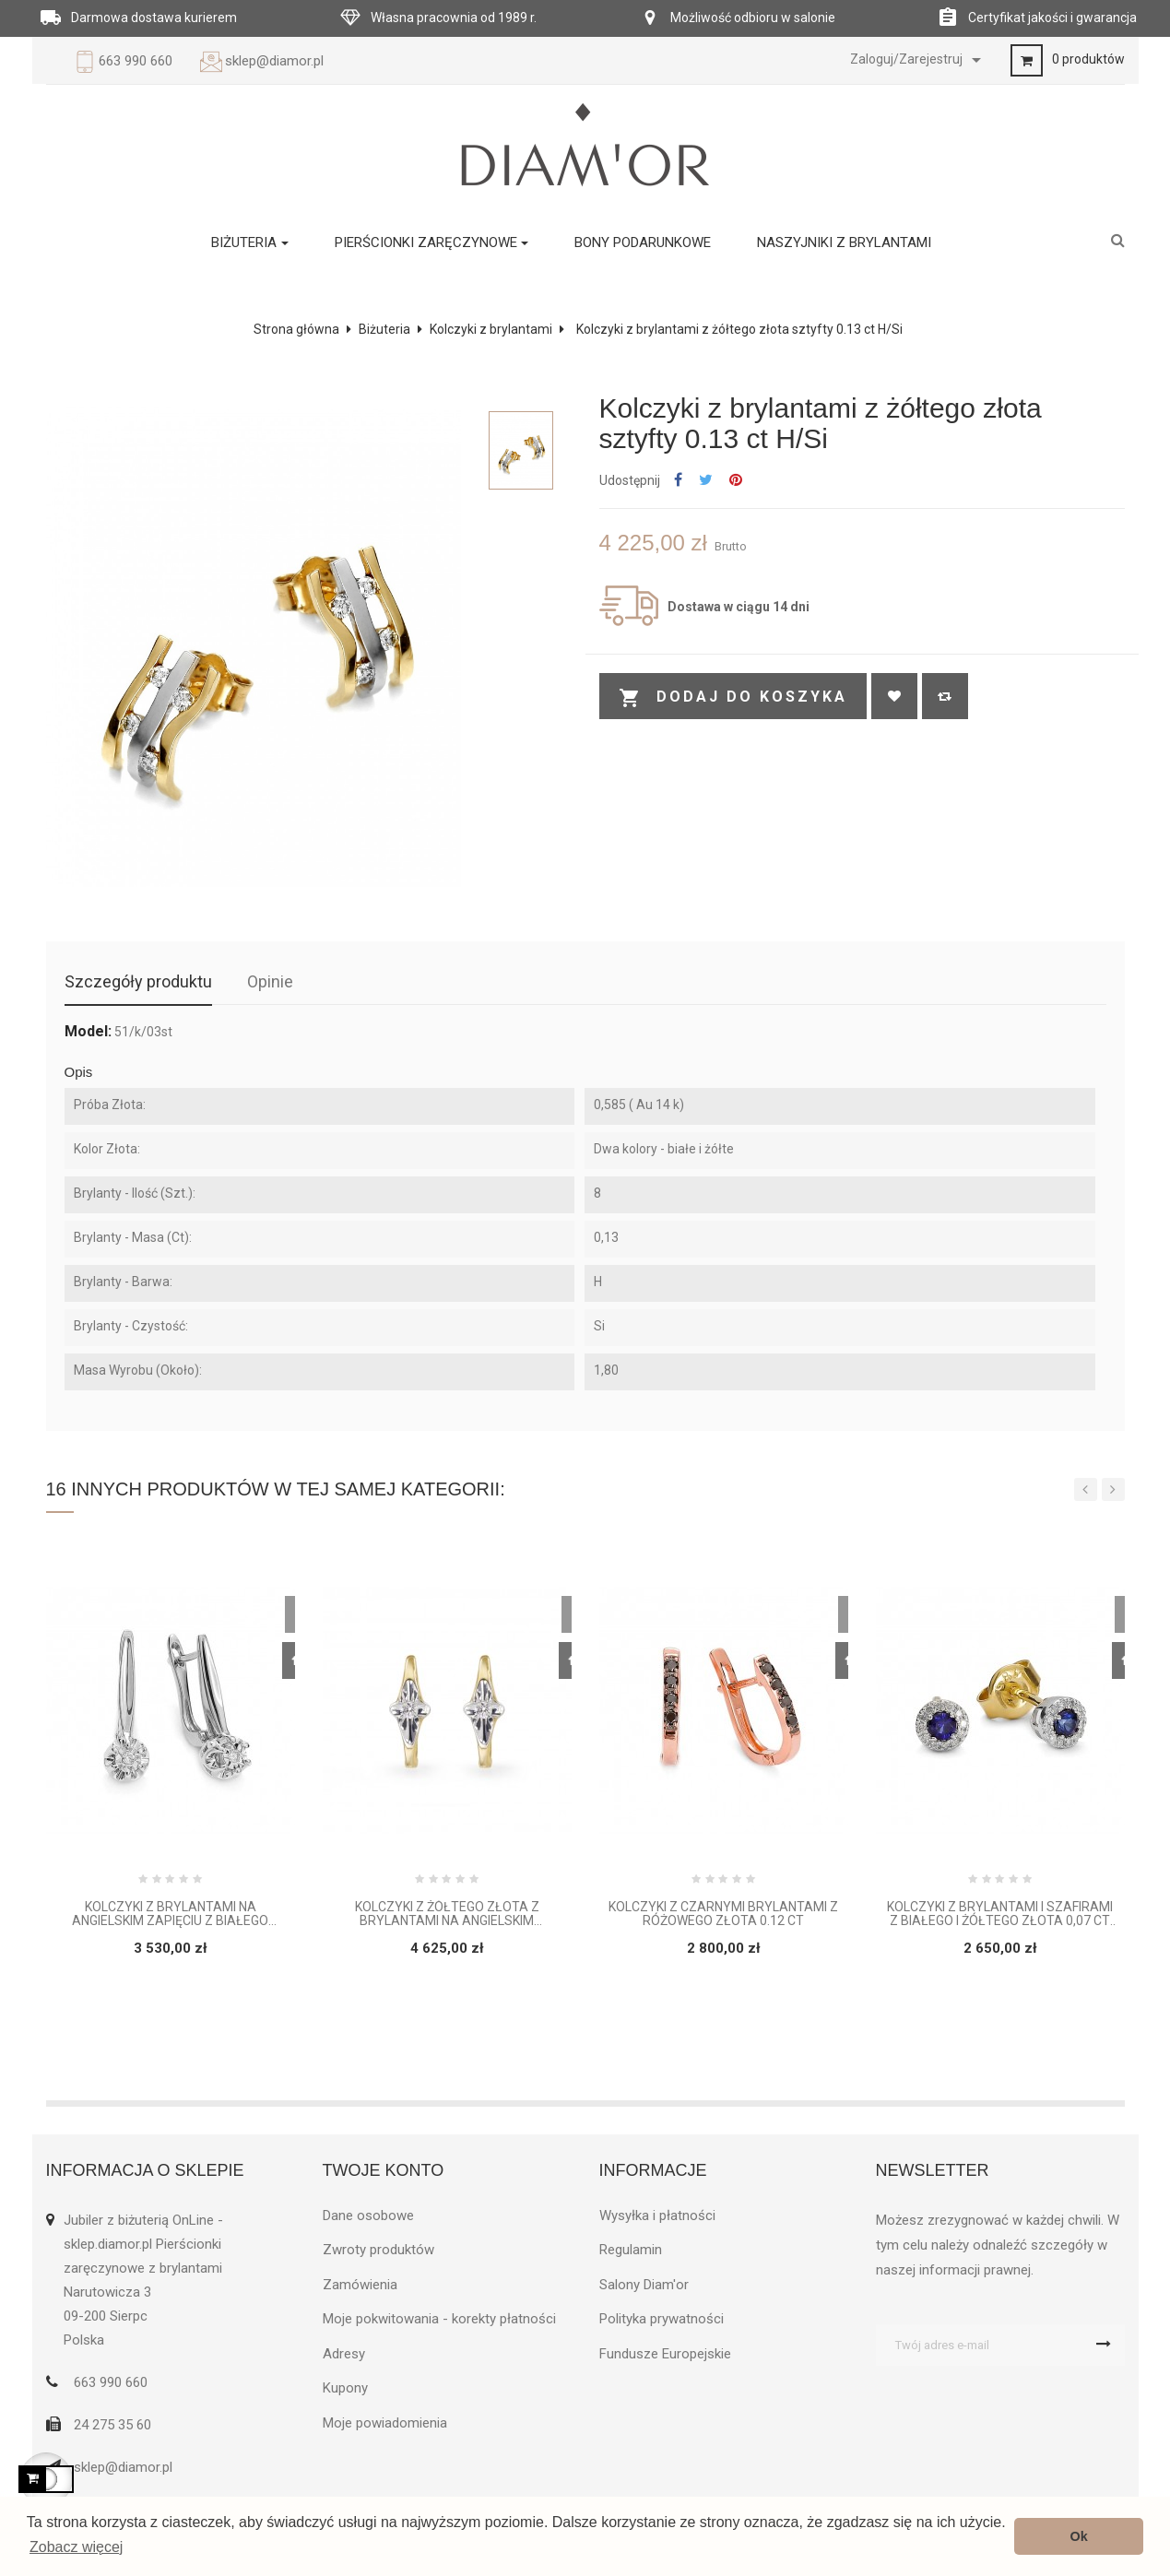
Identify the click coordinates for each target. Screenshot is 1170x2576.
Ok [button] (1079, 2536)
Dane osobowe (368, 2215)
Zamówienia (360, 2284)
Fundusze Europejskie (665, 2354)
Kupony (345, 2388)
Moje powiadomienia (385, 2423)
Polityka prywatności (661, 2318)
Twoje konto (383, 2170)
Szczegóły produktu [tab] (138, 981)
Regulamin (630, 2249)
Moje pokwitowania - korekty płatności (439, 2318)
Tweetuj (706, 481)
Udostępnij (678, 481)
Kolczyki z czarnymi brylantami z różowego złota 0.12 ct (723, 1914)
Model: (88, 1031)
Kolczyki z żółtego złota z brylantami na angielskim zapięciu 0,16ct (447, 1914)
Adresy (344, 2354)
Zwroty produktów (378, 2249)
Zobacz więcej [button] (76, 2547)
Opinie (270, 981)
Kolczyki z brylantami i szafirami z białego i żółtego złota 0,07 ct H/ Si (1000, 1914)
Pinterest (735, 481)
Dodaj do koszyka (733, 698)
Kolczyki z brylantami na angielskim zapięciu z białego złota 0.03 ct (170, 1914)
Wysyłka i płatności (657, 2215)
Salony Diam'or (644, 2284)
